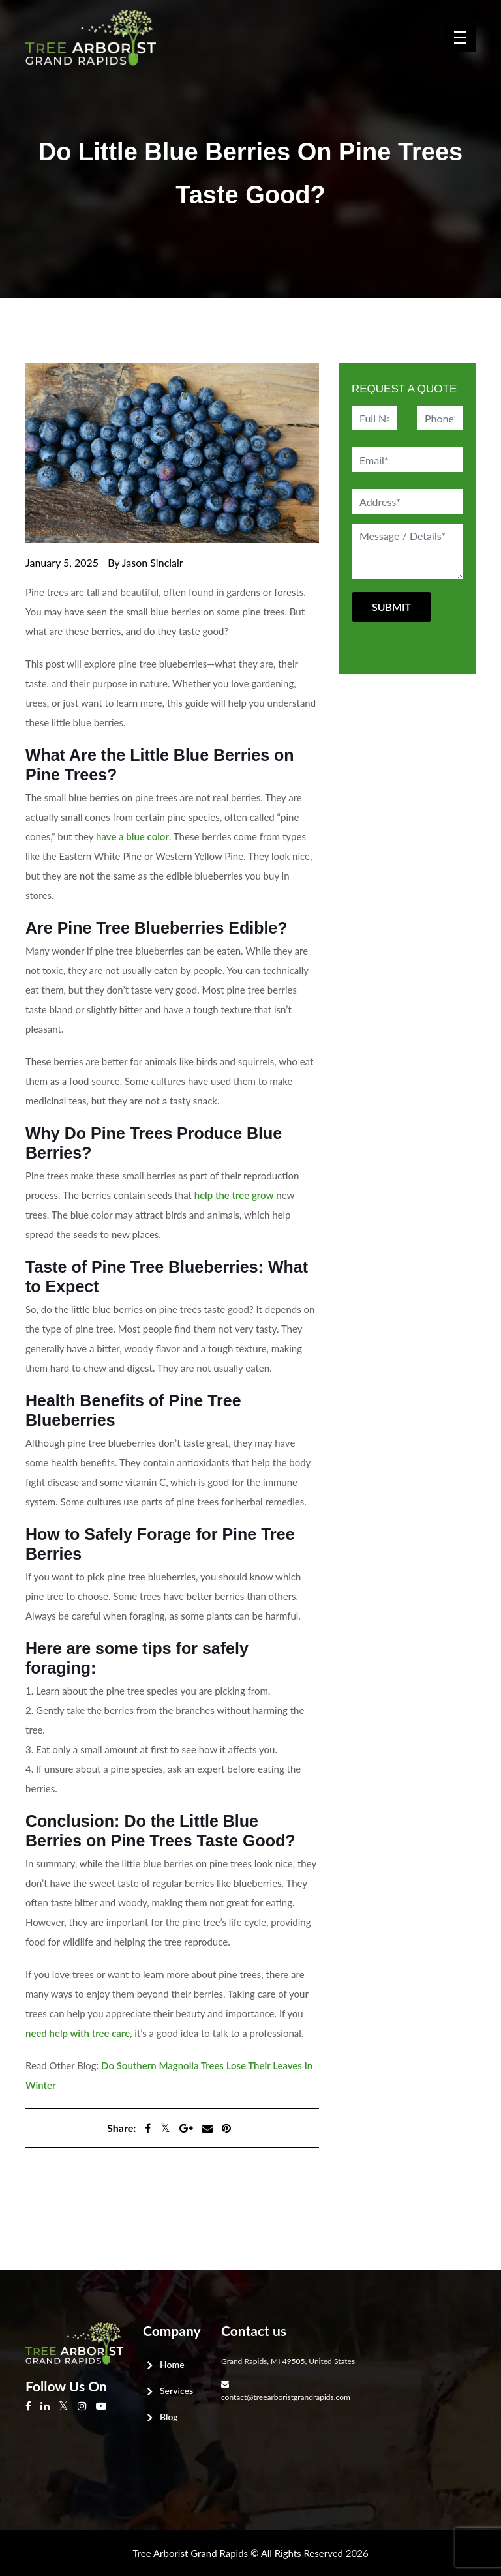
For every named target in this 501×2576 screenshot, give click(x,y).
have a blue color (132, 836)
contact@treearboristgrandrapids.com (285, 2397)
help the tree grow (234, 1195)
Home (172, 2364)
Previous (49, 2186)
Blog (169, 2416)
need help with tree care (77, 2033)
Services (176, 2390)
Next (41, 2199)
